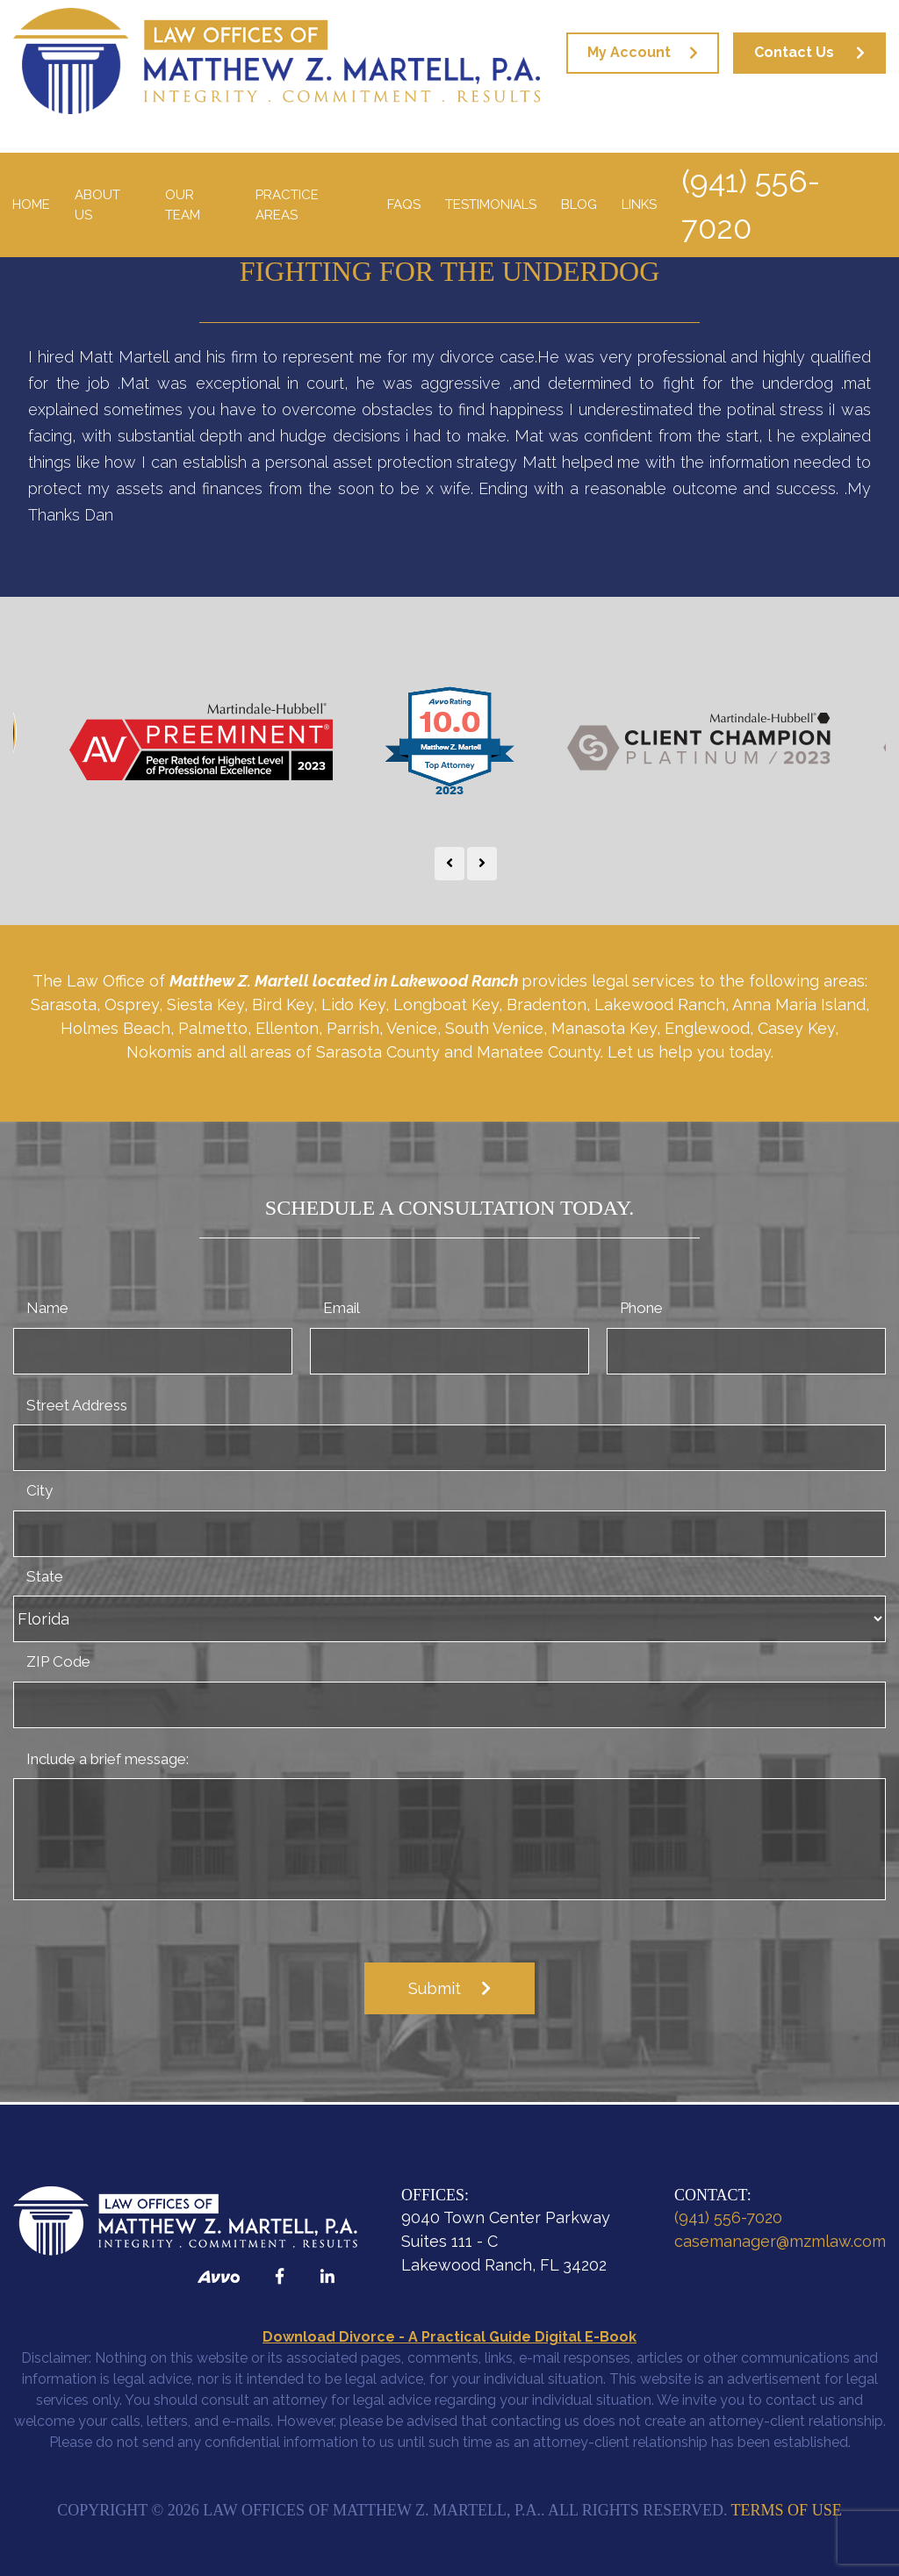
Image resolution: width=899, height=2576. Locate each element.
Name (47, 1308)
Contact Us (794, 52)
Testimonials (490, 204)
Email (341, 1308)
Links (639, 204)
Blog (579, 204)
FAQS (404, 204)
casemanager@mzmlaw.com (780, 2241)
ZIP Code (58, 1661)
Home (31, 204)
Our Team (182, 205)
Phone (641, 1308)
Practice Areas (287, 205)
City (39, 1490)
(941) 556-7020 (750, 204)
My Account (629, 52)
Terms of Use (786, 2510)
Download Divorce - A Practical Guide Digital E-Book (449, 2336)
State (44, 1576)
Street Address (76, 1405)
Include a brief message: (107, 1759)
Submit (434, 1988)
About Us (97, 205)
